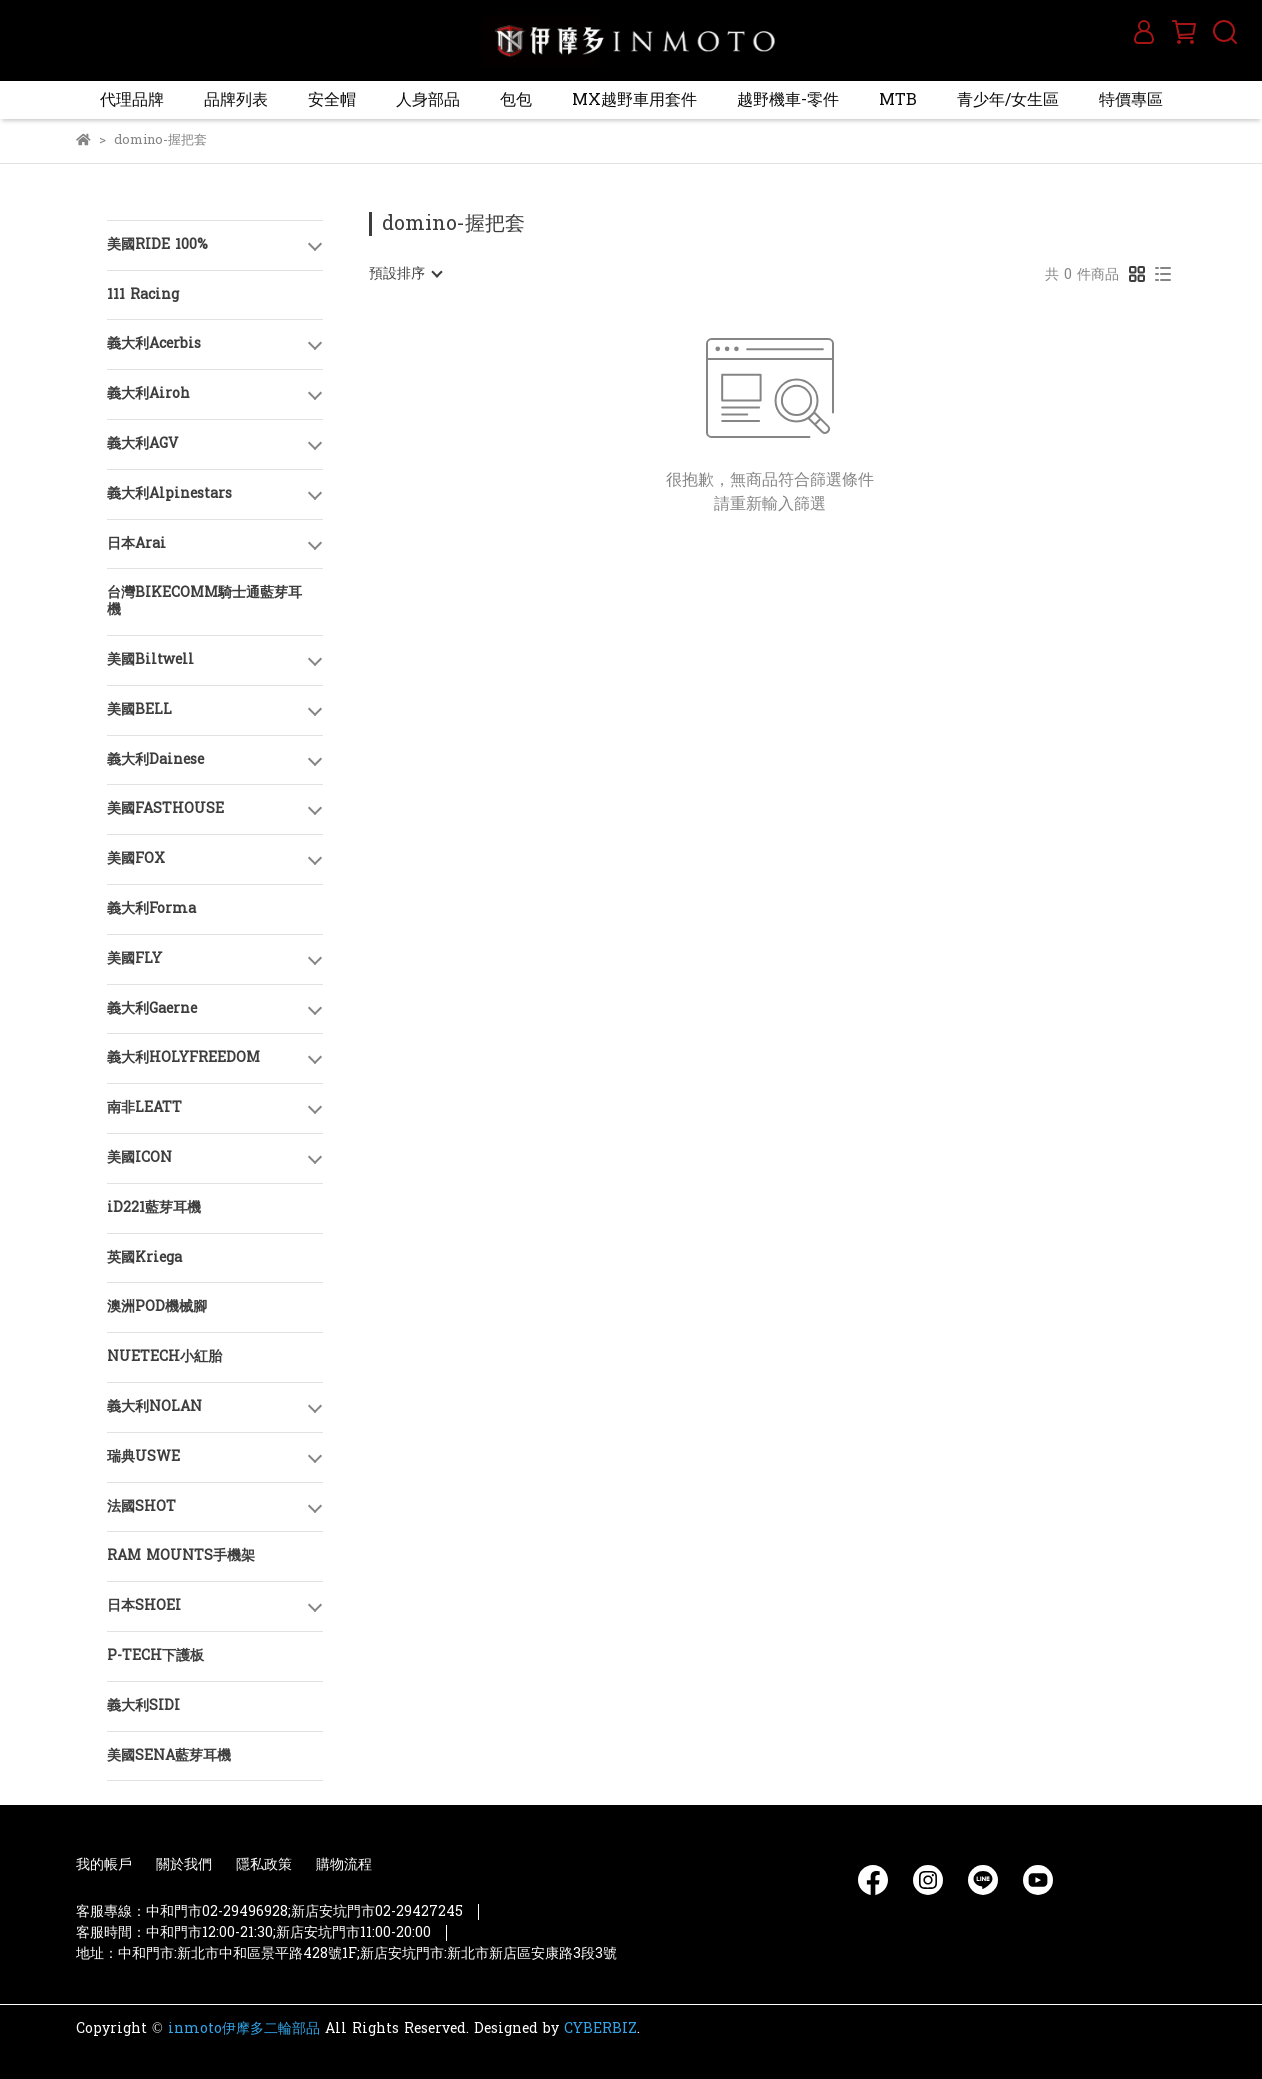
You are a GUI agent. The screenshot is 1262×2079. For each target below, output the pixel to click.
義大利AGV (142, 443)
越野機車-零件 (788, 100)
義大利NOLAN (154, 1406)
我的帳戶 (104, 1864)
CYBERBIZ (600, 2028)
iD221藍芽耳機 (154, 1207)
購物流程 (344, 1864)
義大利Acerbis (154, 343)
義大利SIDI (143, 1705)
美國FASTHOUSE (165, 808)
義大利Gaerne (152, 1008)
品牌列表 (236, 100)
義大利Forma (151, 908)
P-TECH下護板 (155, 1655)
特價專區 (1131, 100)
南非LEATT (144, 1107)
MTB (898, 100)
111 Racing (143, 294)
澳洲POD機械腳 (157, 1306)
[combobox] (405, 274)
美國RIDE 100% (157, 244)
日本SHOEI (144, 1605)
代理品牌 (132, 100)
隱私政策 (264, 1864)
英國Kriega (144, 1257)
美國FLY (134, 958)
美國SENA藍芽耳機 (169, 1755)
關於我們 (184, 1864)
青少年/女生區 (1008, 100)
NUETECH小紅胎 (164, 1356)
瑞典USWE (143, 1456)
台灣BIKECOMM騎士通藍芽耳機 (204, 601)
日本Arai (136, 543)
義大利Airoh (148, 393)
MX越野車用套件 (634, 100)
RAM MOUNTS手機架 (181, 1555)
